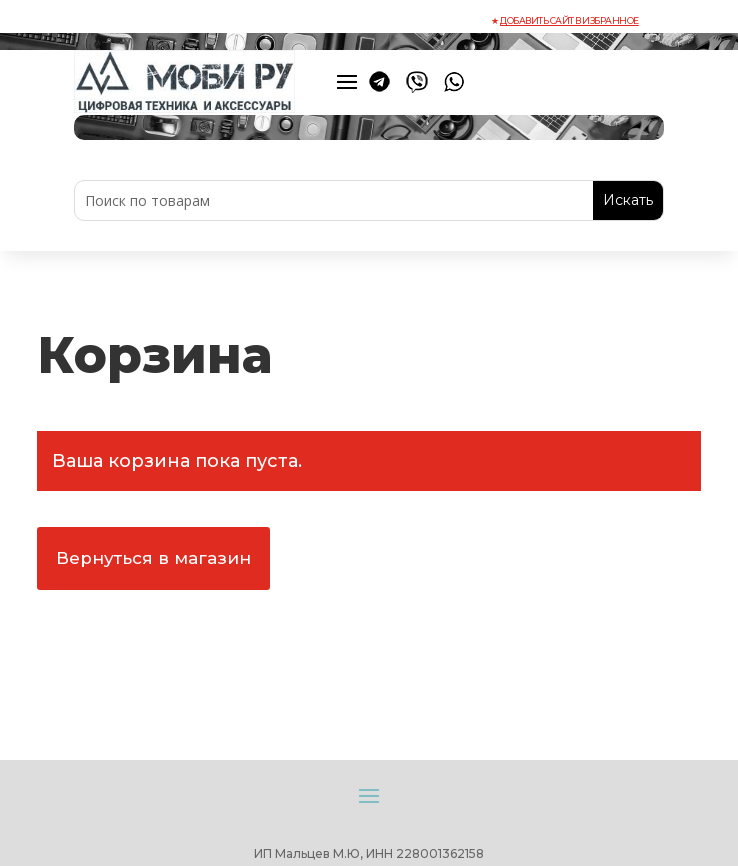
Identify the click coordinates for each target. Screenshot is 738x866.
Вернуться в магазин (153, 558)
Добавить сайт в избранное (569, 20)
